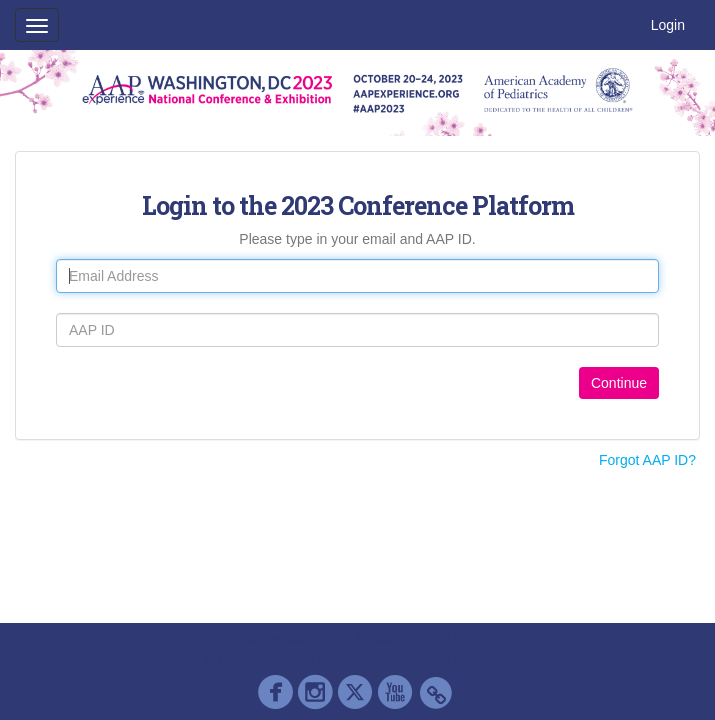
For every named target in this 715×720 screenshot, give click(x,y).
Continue (619, 383)
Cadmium (314, 638)
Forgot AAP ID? (647, 460)
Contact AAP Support (437, 638)
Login (668, 25)
